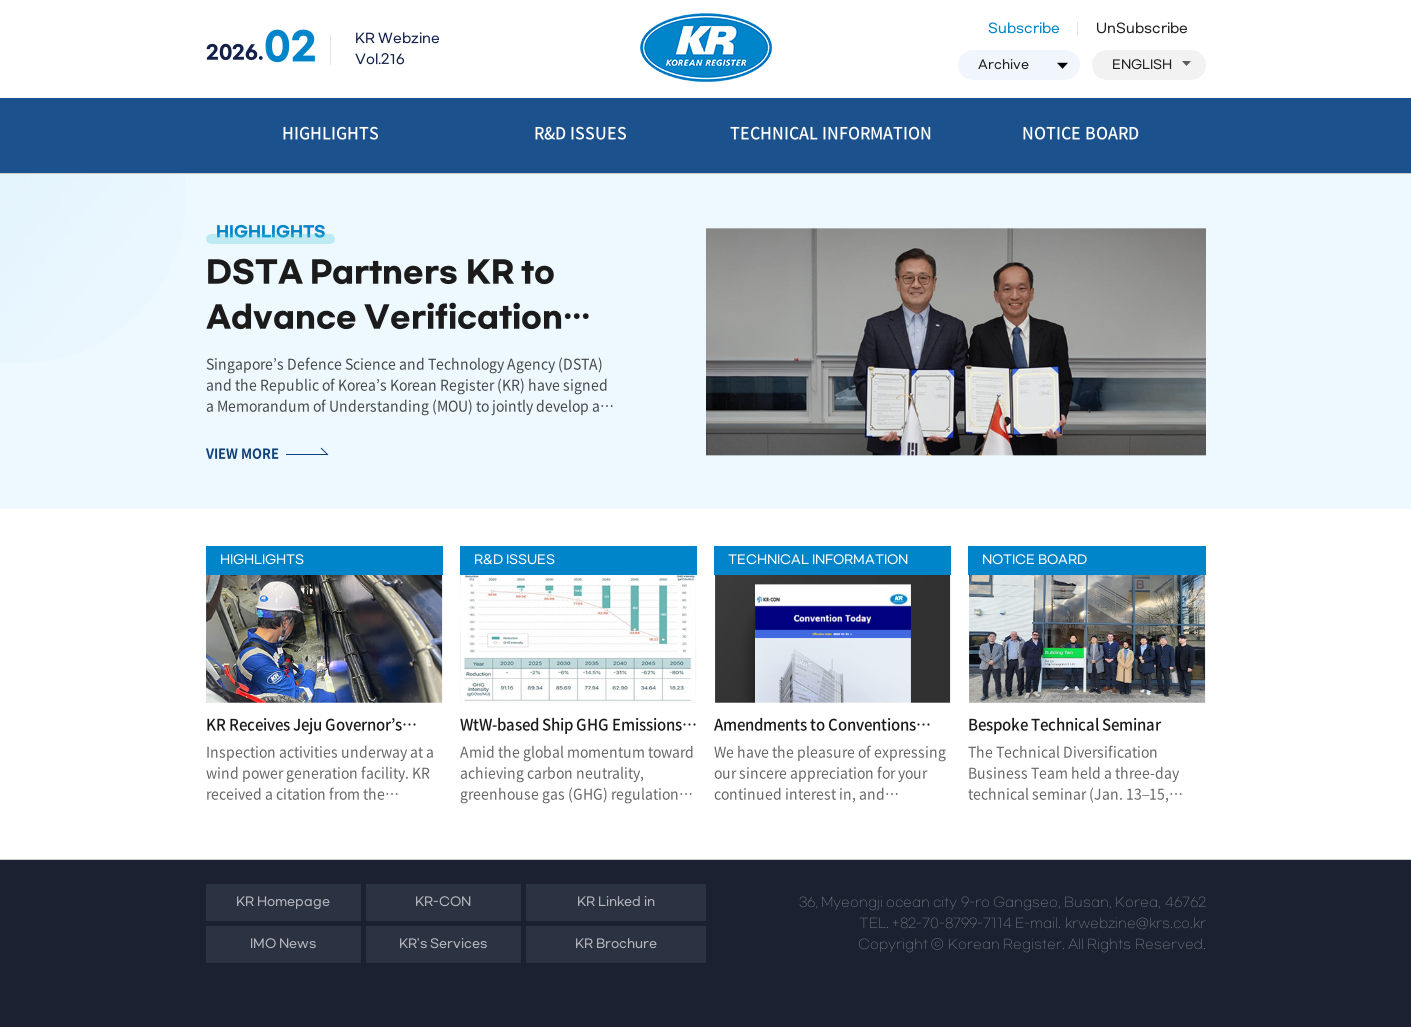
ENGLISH (1151, 65)
